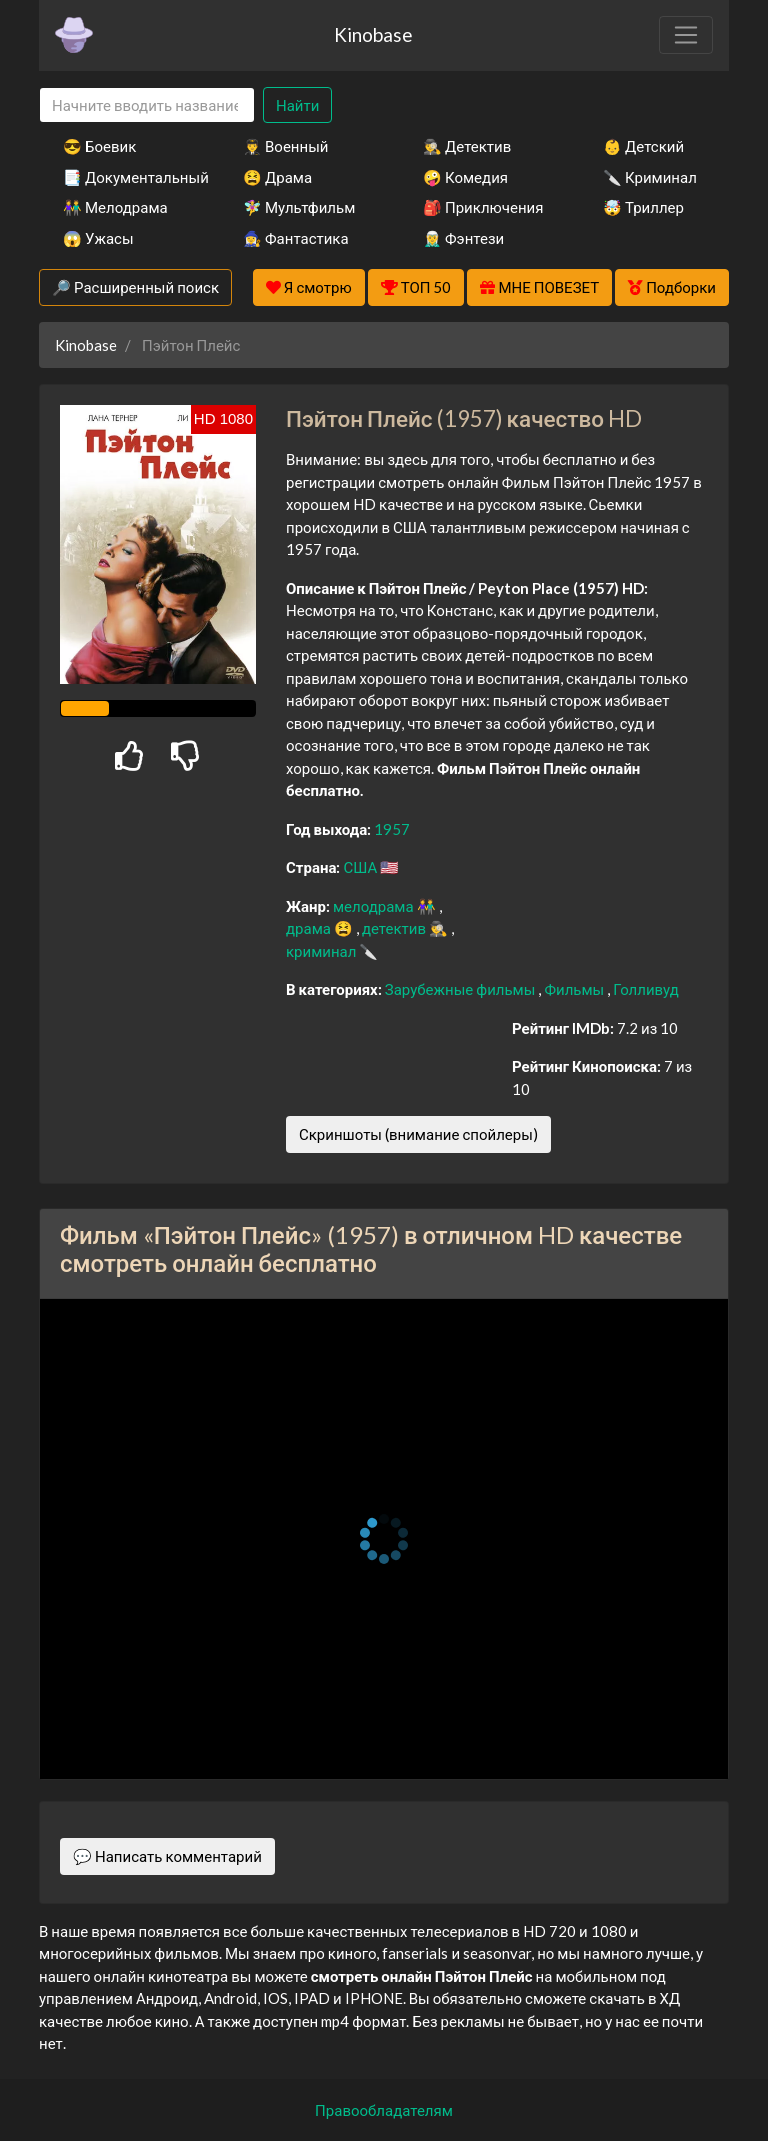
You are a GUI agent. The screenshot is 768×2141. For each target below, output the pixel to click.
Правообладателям (384, 2110)
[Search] (147, 105)
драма (310, 928)
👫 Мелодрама (115, 207)
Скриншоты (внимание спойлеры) (418, 1134)
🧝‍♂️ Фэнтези (463, 238)
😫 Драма (277, 177)
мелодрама (375, 906)
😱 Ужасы (98, 238)
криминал (322, 951)
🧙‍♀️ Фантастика (296, 238)
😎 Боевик (99, 146)
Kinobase (373, 34)
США (361, 867)
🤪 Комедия (465, 177)
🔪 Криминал (650, 177)
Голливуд (646, 989)
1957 (392, 829)
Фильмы (575, 989)
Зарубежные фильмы (462, 989)
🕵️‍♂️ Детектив (467, 146)
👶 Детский (643, 146)
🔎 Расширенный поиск (135, 287)
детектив (395, 928)
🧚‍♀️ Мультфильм (299, 207)
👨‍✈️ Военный (285, 146)
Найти (297, 105)
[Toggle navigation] (686, 35)
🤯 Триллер (643, 207)
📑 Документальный (126, 177)
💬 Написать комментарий (167, 1856)
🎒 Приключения (483, 207)
